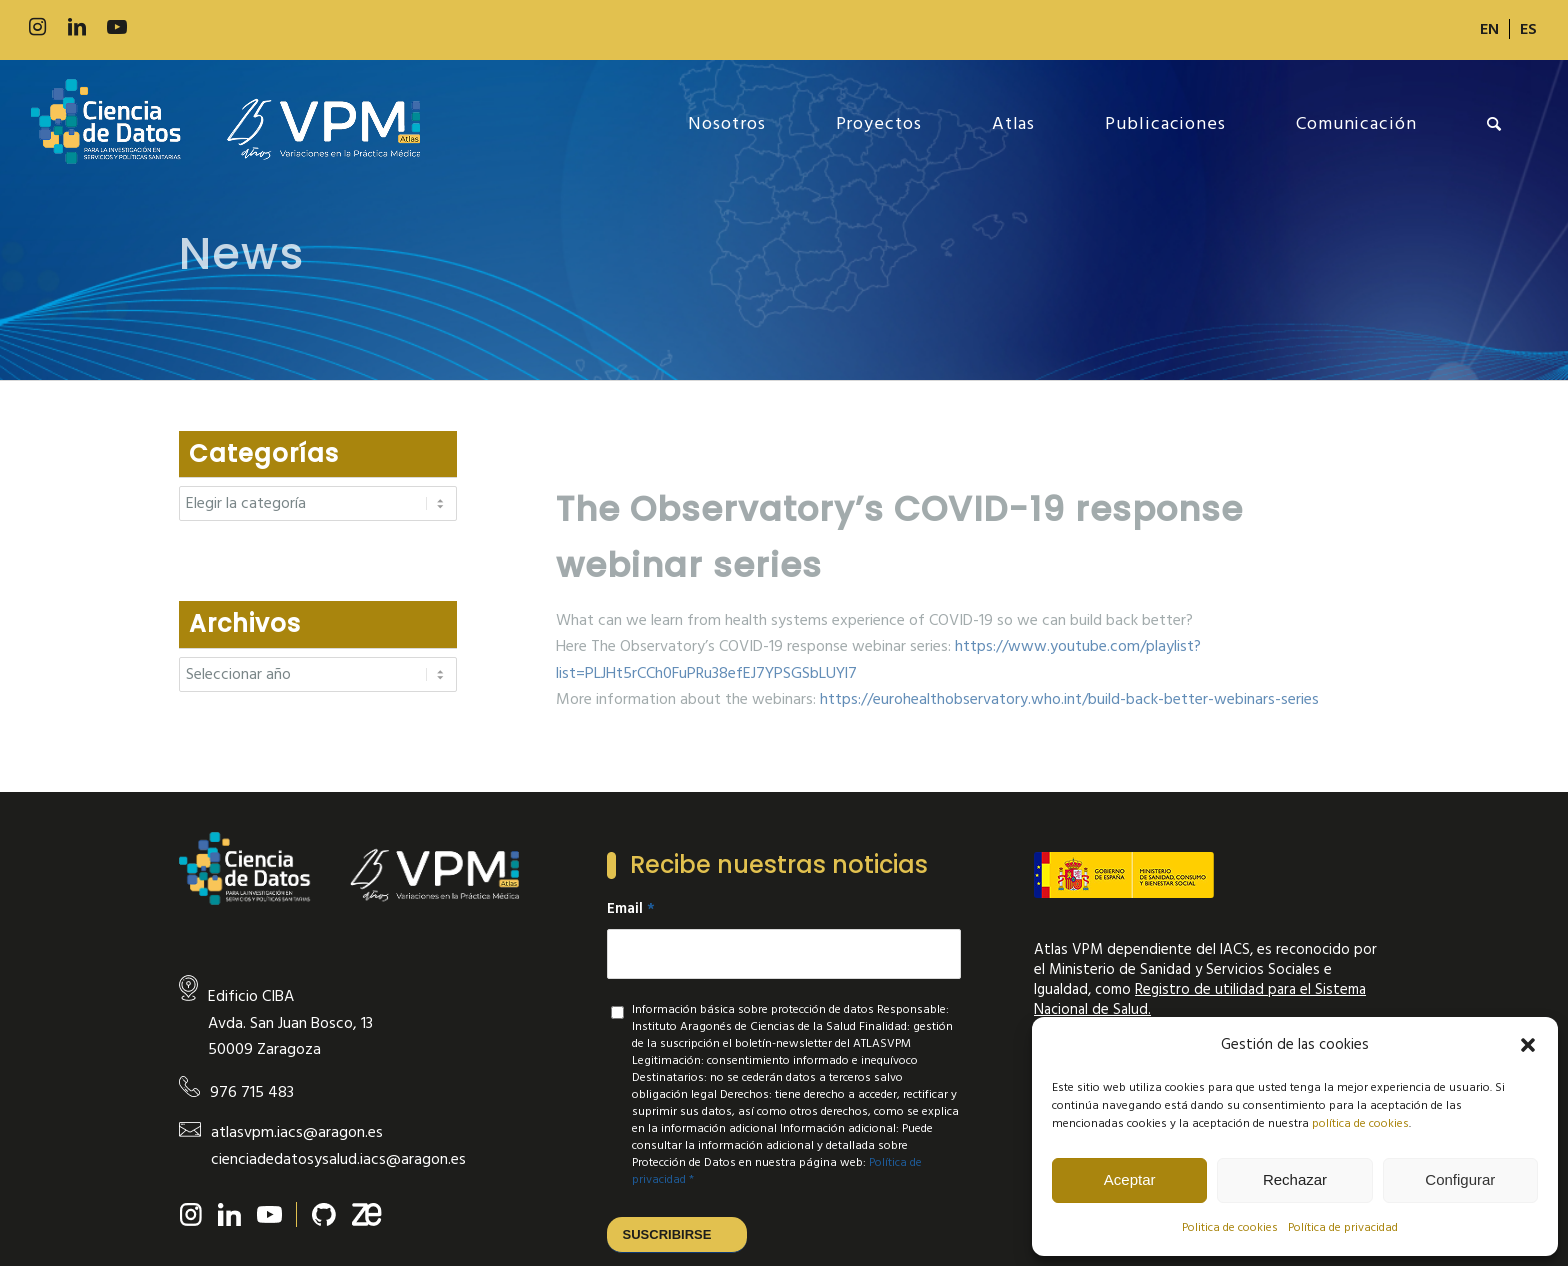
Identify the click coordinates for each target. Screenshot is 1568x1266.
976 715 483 (252, 1092)
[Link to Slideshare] (197, 27)
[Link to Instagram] (37, 27)
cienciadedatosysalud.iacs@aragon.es (338, 1159)
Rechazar (1295, 1179)
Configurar (1460, 1179)
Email (631, 909)
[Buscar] (1494, 124)
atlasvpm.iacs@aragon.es (297, 1132)
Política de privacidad (1343, 1227)
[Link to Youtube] (117, 27)
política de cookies (1360, 1123)
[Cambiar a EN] (1489, 29)
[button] (1528, 1045)
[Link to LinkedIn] (77, 27)
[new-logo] (225, 124)
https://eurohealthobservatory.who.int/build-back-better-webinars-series (1069, 699)
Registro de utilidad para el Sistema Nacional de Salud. (1200, 999)
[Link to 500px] (157, 27)
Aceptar (1130, 1179)
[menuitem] (1490, 29)
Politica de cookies (1230, 1227)
